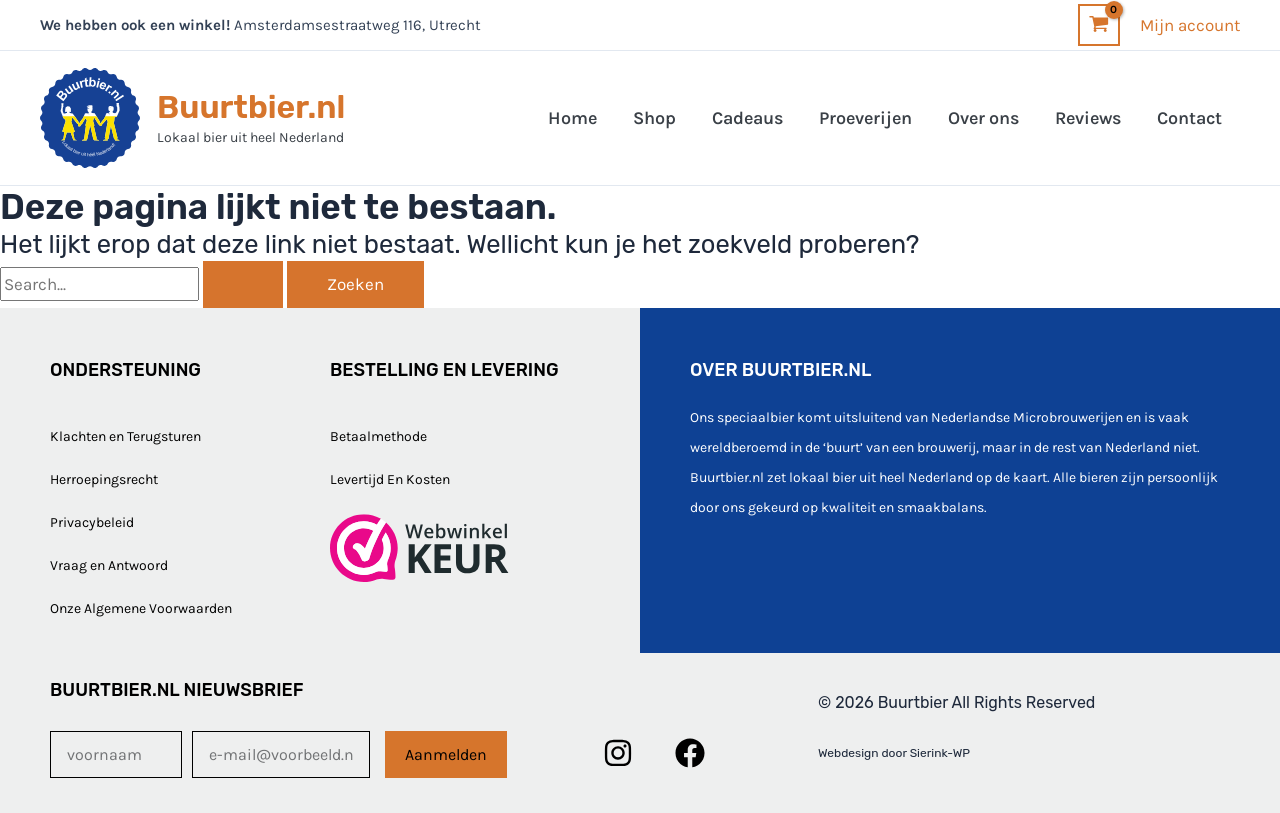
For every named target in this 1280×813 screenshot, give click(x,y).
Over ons (983, 118)
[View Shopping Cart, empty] (1099, 24)
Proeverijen (865, 118)
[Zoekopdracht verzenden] (243, 284)
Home (572, 118)
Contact (1189, 118)
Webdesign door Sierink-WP (894, 753)
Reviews (1088, 118)
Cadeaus (747, 118)
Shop (654, 118)
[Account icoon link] (1190, 25)
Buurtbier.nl (251, 107)
